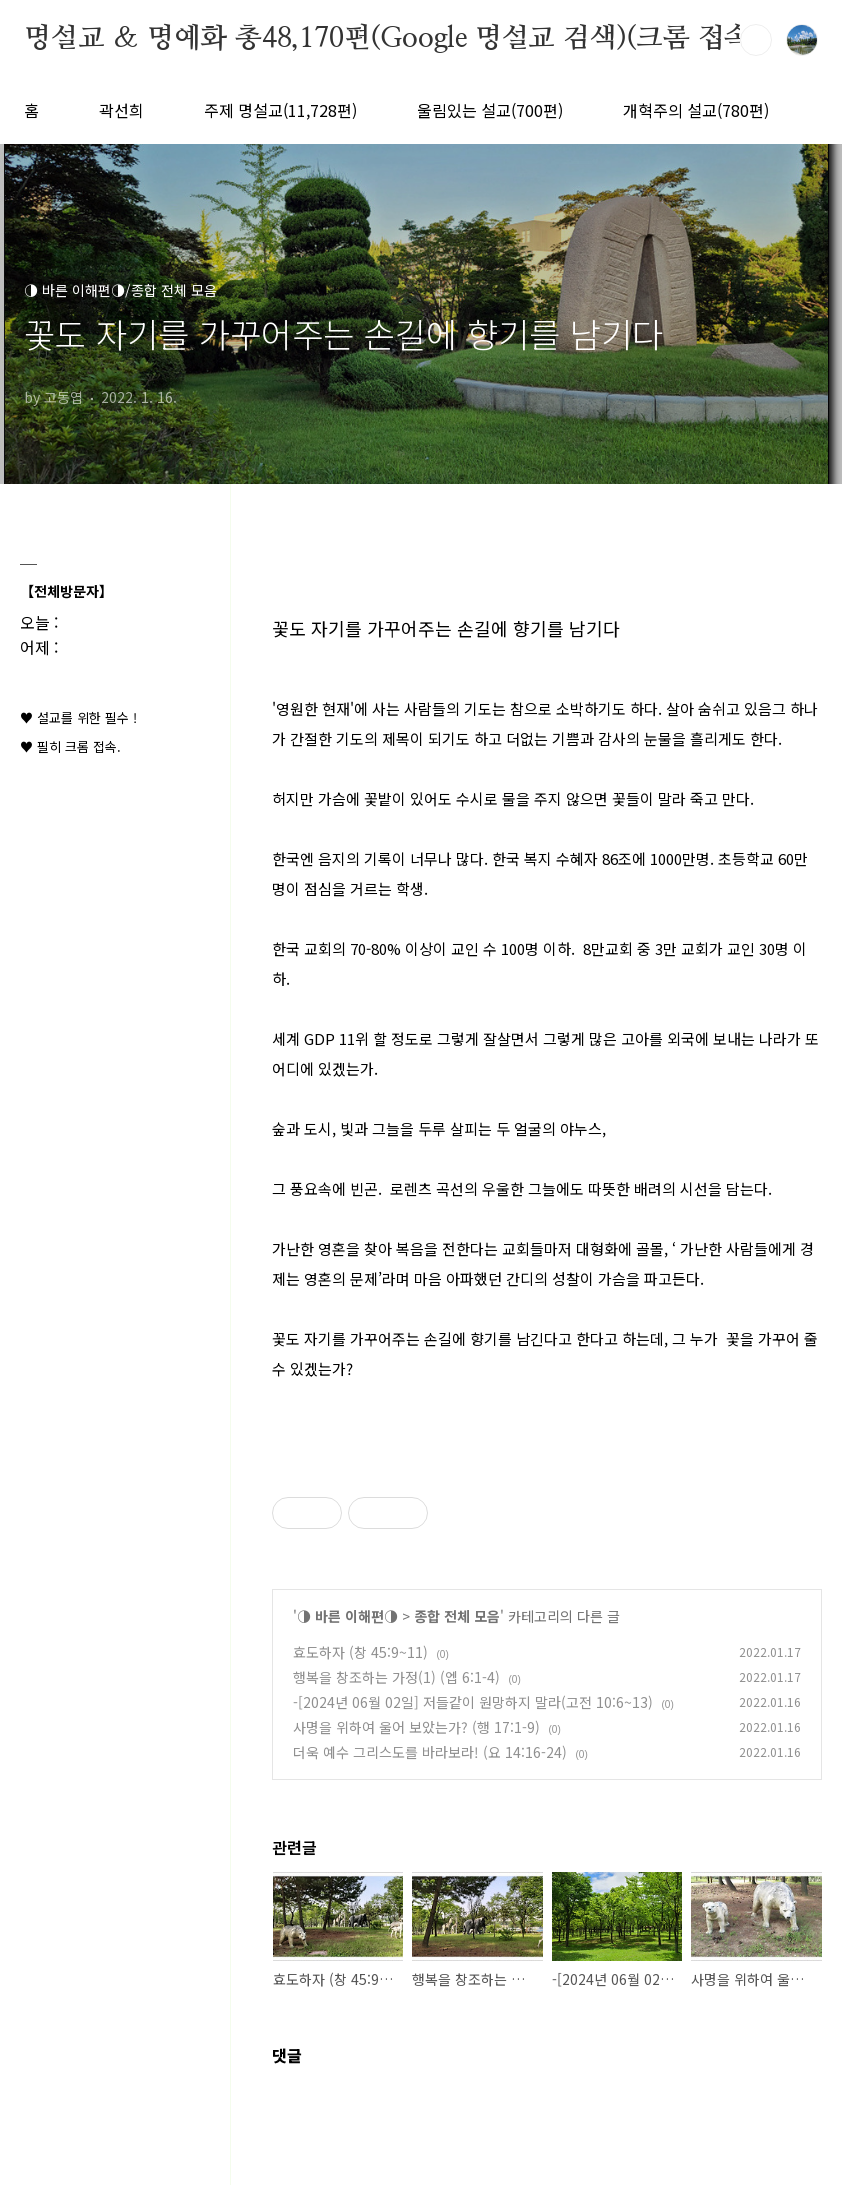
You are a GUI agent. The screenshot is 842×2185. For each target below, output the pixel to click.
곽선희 (121, 110)
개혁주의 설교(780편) (696, 110)
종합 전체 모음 (457, 1616)
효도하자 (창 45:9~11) (360, 1652)
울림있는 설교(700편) (490, 110)
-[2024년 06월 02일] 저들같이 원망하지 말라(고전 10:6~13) (473, 1702)
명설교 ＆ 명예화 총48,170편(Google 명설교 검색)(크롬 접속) (392, 39)
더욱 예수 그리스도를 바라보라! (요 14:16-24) (430, 1752)
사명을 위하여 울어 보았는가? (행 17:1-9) (416, 1727)
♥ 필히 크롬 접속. (70, 746)
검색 (756, 40)
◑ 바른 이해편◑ (347, 1616)
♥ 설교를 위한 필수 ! (78, 717)
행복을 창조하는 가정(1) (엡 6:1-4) (396, 1677)
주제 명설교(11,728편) (280, 110)
